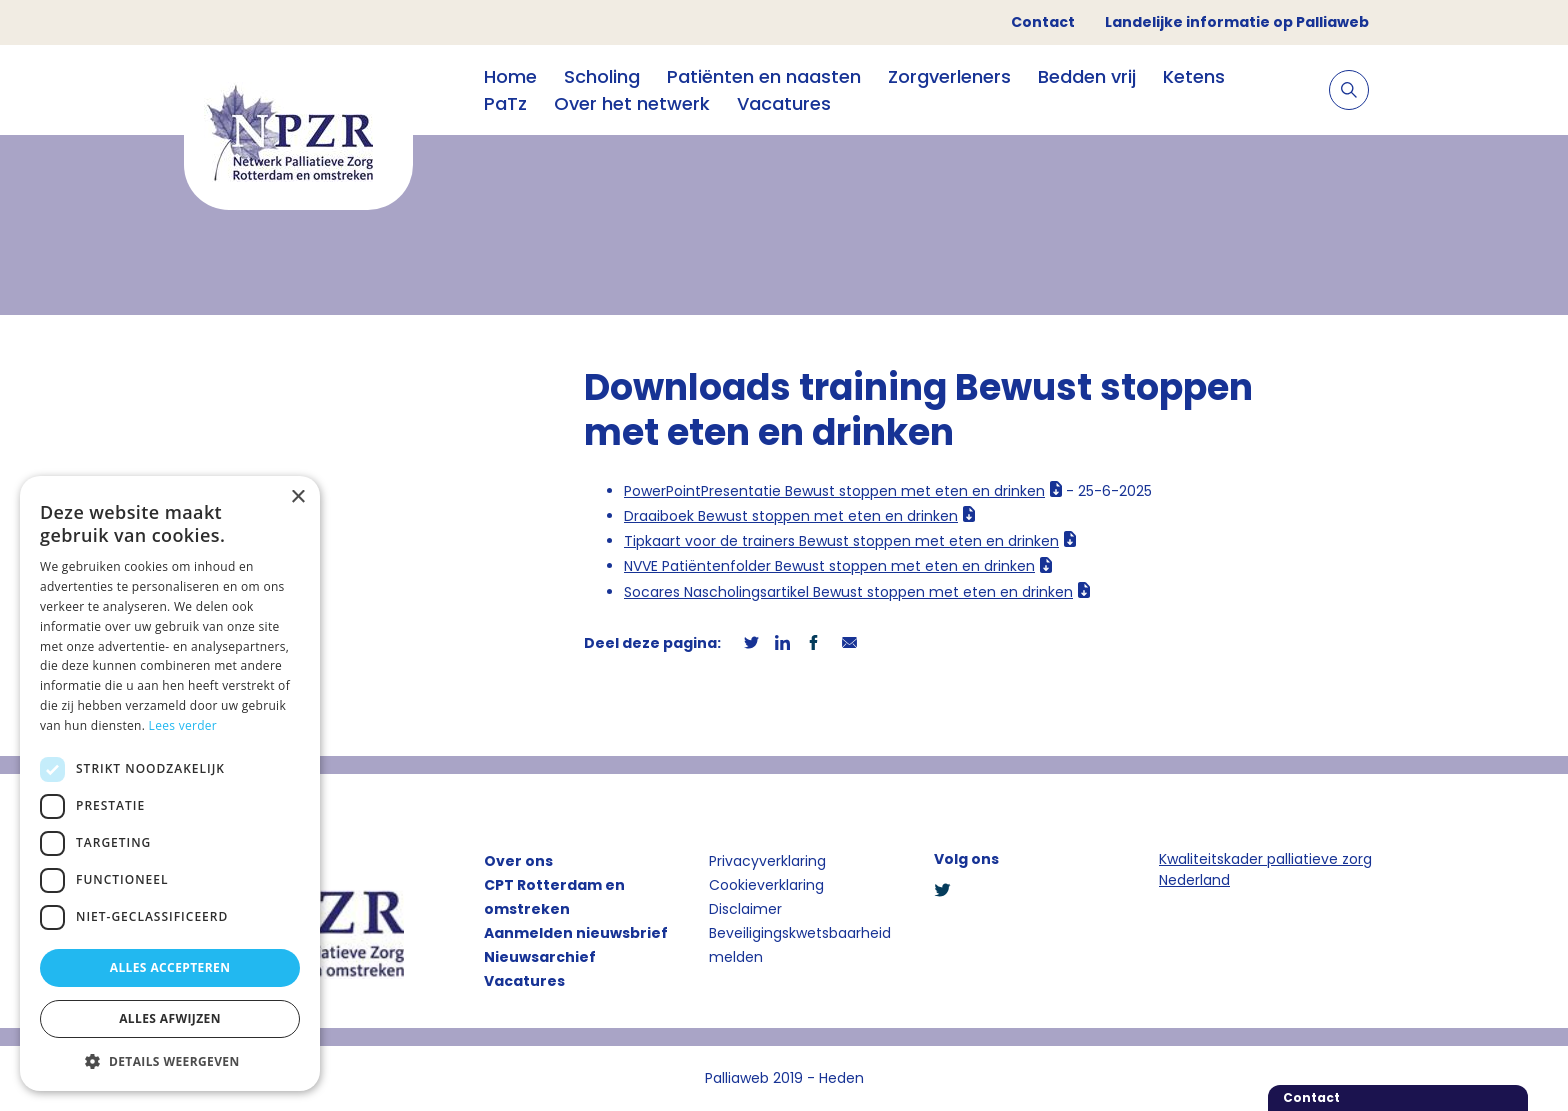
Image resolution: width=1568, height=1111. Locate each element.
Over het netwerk (632, 103)
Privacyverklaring (767, 861)
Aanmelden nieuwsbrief (576, 933)
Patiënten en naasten (764, 76)
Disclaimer (745, 909)
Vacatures (784, 103)
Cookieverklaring (766, 885)
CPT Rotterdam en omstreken (554, 897)
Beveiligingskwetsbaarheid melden (800, 945)
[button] (170, 1061)
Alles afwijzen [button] (170, 1018)
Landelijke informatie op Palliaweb (1237, 22)
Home (510, 76)
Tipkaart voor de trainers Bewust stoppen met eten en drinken (841, 541)
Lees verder (183, 725)
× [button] (297, 497)
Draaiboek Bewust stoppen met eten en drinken (791, 516)
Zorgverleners (949, 76)
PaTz (505, 103)
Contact (1043, 22)
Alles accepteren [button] (170, 967)
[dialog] (170, 783)
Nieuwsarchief (540, 957)
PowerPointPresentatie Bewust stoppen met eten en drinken (834, 491)
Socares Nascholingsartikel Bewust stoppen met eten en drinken (848, 592)
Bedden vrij (1087, 76)
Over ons (518, 861)
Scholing (602, 76)
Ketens (1194, 76)
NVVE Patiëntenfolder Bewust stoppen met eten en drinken (829, 566)
